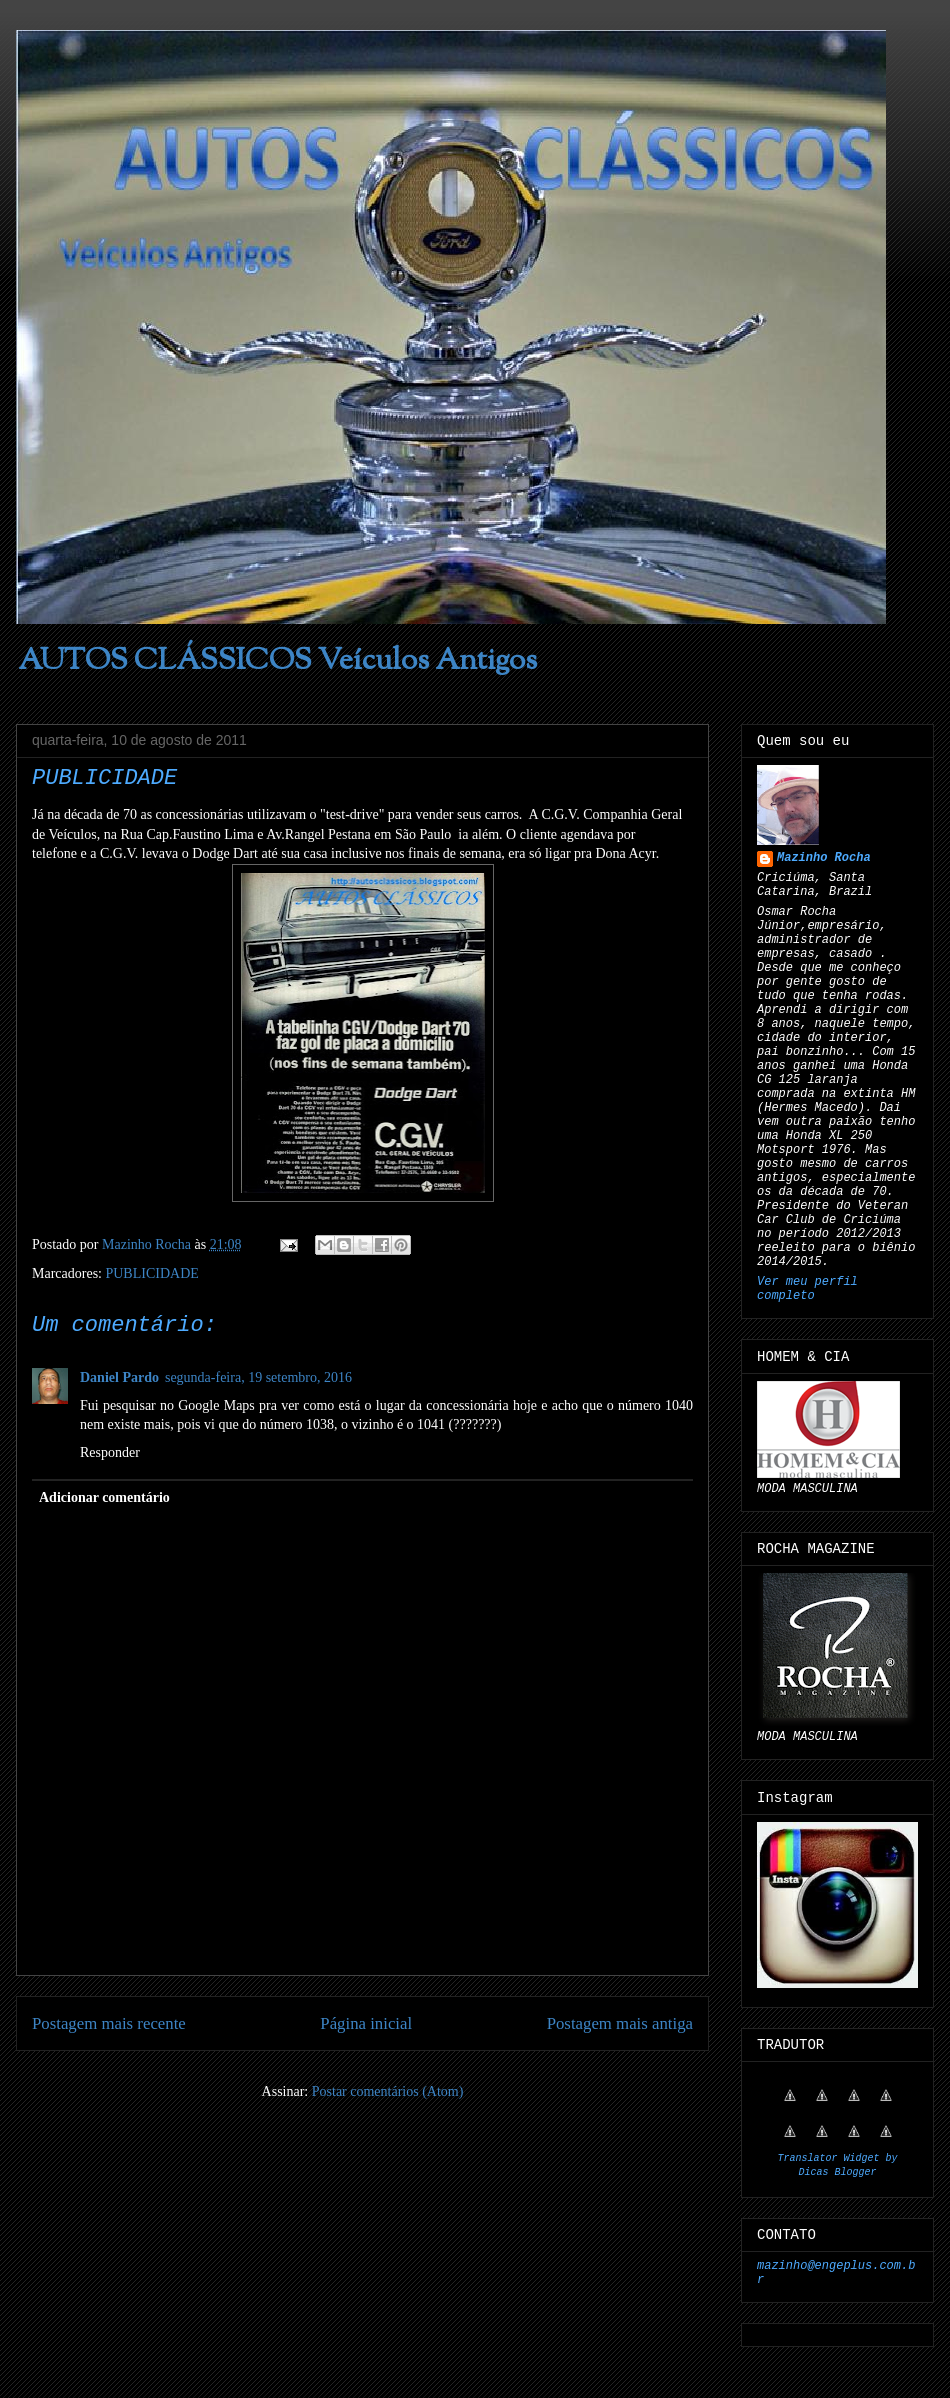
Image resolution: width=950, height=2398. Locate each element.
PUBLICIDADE (151, 1273)
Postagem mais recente (109, 2023)
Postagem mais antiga (620, 2023)
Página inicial (366, 2023)
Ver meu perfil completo (807, 1289)
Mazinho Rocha (824, 858)
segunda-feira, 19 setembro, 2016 (258, 1377)
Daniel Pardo (119, 1377)
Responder (110, 1452)
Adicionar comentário (104, 1497)
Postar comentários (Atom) (388, 2091)
